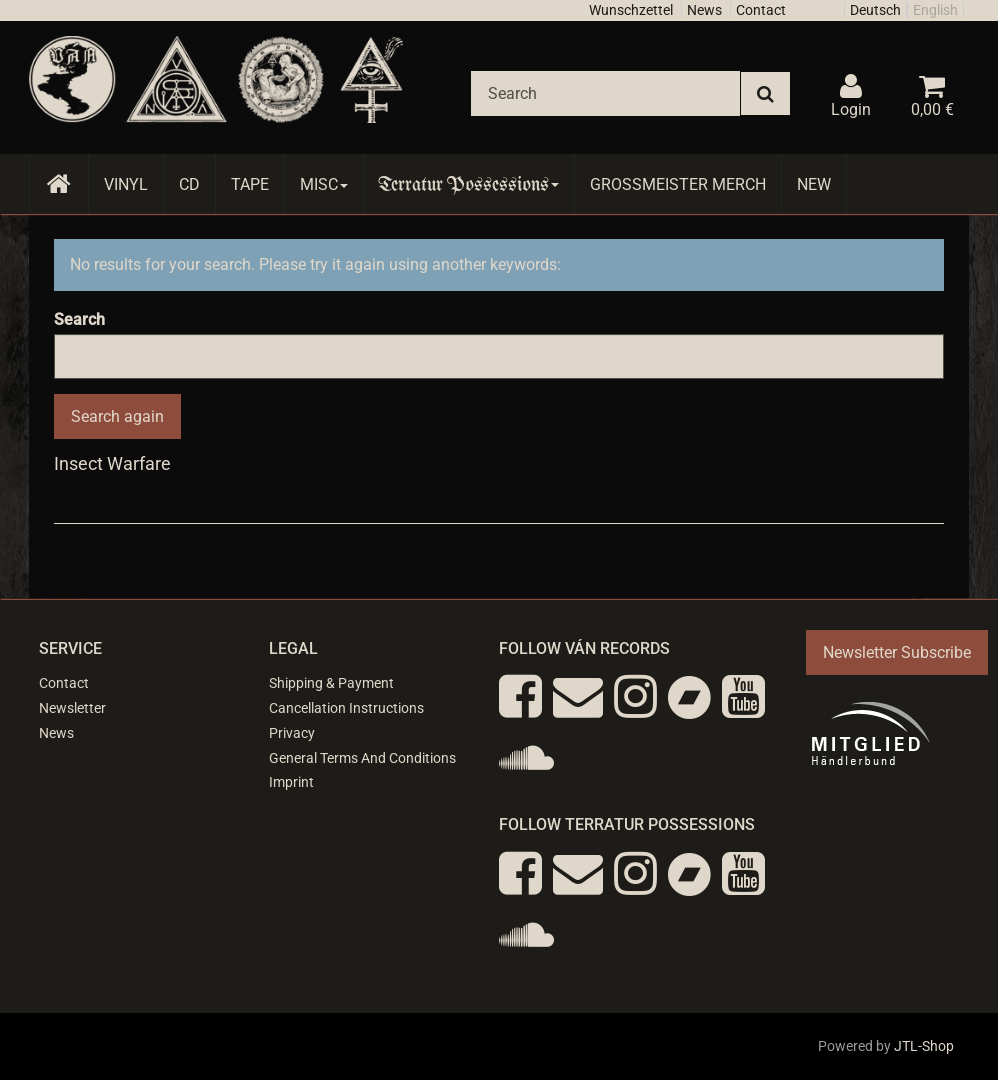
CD (189, 184)
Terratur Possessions (469, 184)
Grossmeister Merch (678, 184)
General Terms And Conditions (362, 758)
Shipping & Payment (331, 683)
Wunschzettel (631, 10)
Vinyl (126, 184)
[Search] (605, 93)
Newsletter (72, 708)
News (704, 10)
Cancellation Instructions (346, 708)
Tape (250, 184)
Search (79, 319)
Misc (324, 184)
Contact (761, 10)
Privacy (292, 733)
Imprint (291, 782)
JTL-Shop (924, 1046)
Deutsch (875, 10)
